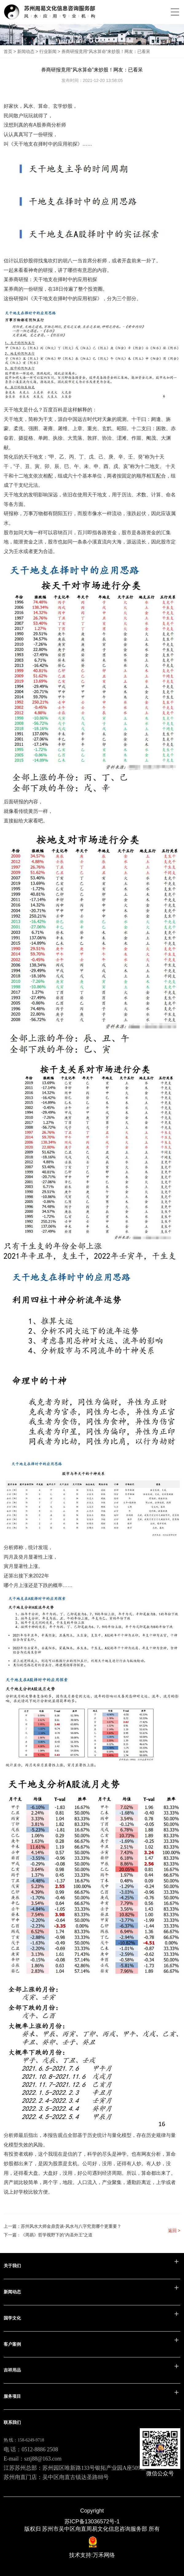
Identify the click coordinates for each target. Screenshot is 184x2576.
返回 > (174, 2230)
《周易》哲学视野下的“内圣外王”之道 (56, 2234)
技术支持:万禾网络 (92, 2555)
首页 (8, 51)
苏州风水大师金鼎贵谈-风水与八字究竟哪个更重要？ (71, 2226)
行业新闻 (48, 51)
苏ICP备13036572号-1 (92, 2521)
